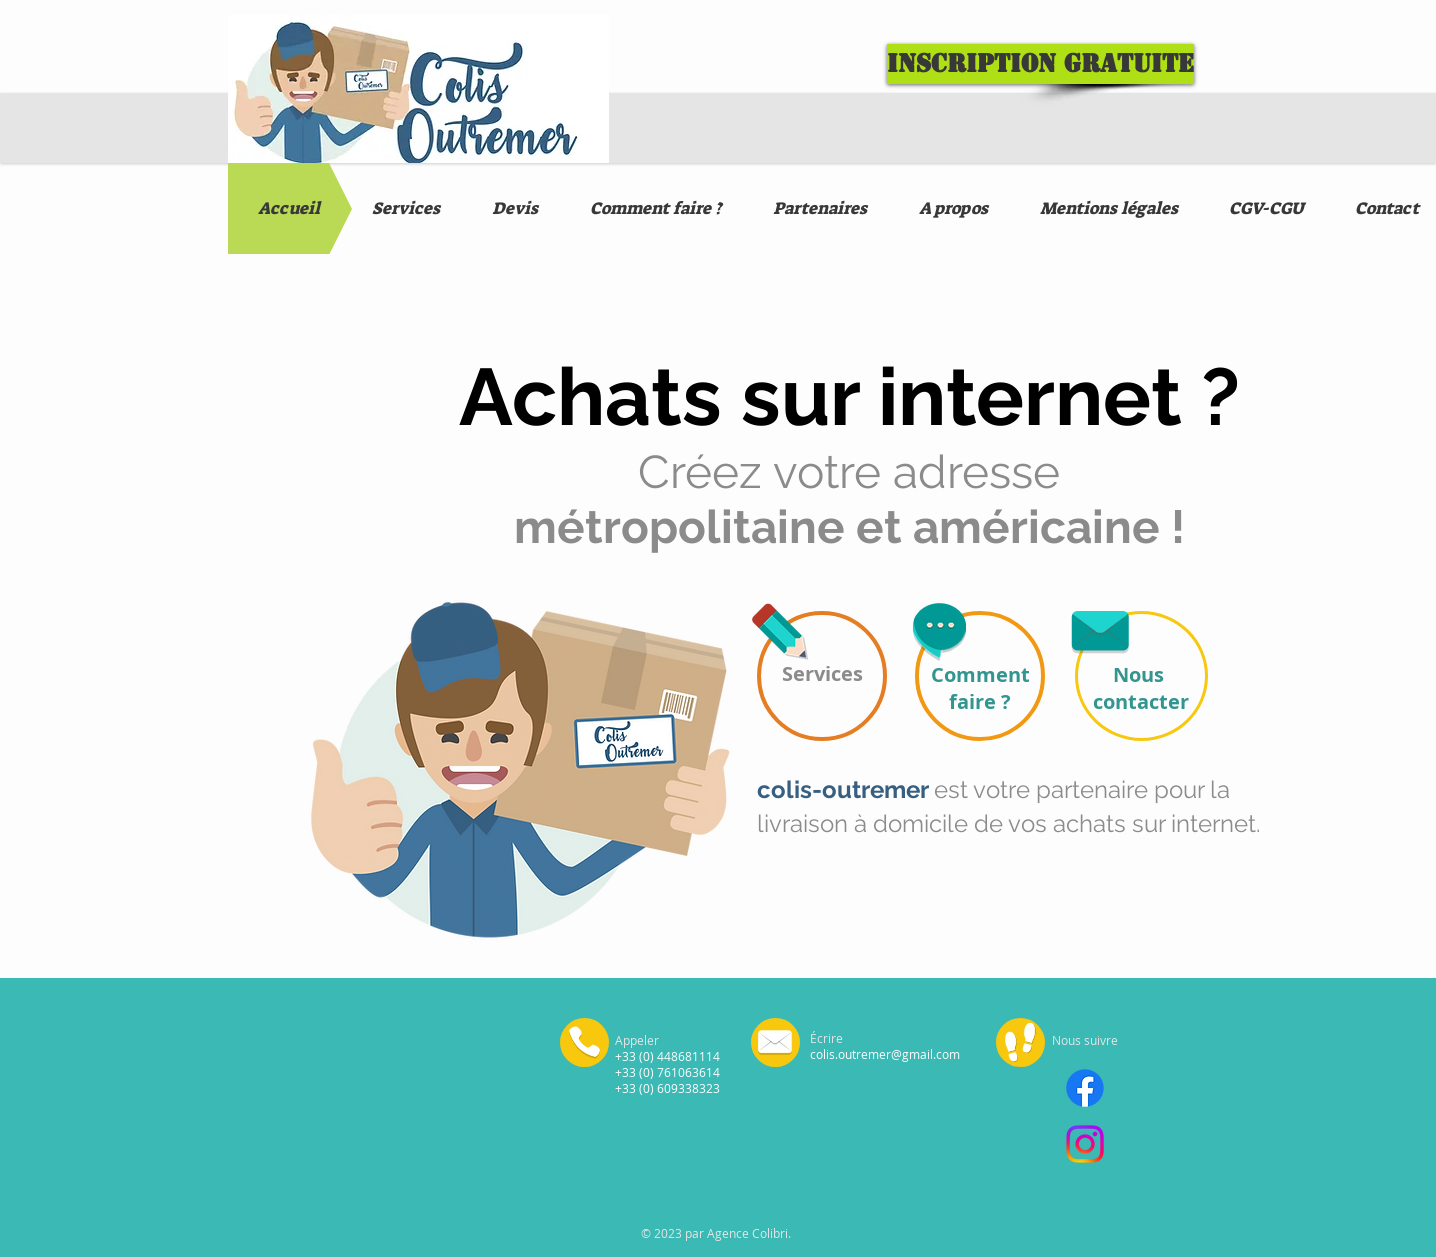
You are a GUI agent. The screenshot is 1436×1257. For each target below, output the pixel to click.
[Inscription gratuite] (1040, 64)
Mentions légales (517, 1206)
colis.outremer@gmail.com (885, 1054)
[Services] (822, 676)
